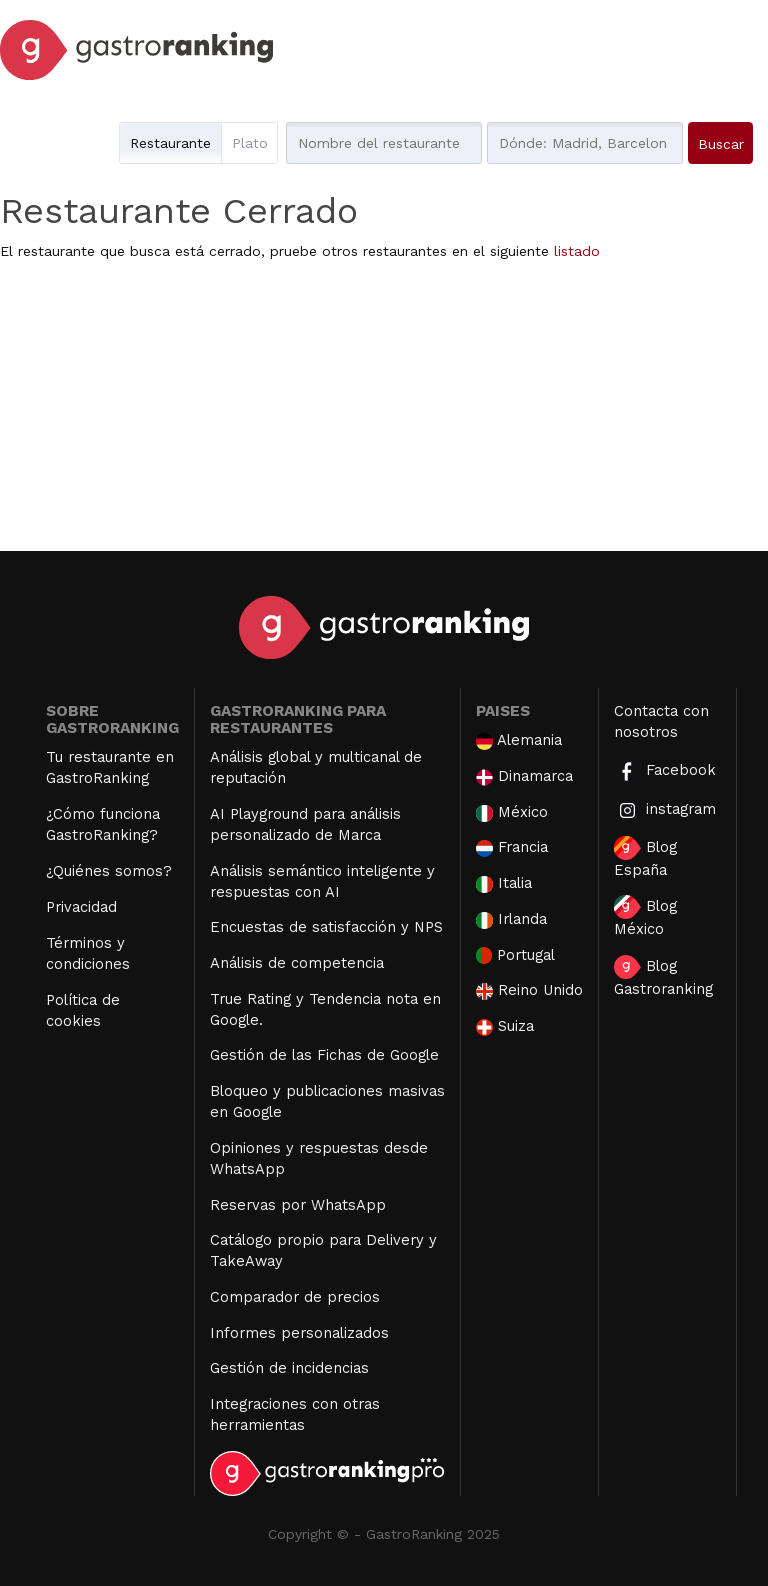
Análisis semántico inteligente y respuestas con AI (322, 881)
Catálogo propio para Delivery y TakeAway (323, 1250)
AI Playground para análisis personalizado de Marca (305, 824)
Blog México (645, 916)
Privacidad (81, 907)
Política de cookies (83, 1010)
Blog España (645, 857)
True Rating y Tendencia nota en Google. (325, 1009)
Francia (512, 847)
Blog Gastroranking (663, 976)
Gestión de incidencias (289, 1368)
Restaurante (170, 143)
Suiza (505, 1026)
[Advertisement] (384, 411)
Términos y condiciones (88, 953)
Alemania (519, 740)
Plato (250, 143)
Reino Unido (529, 990)
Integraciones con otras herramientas (295, 1414)
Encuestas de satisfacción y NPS (326, 927)
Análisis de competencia (297, 963)
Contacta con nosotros (661, 721)
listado (577, 251)
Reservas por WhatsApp (298, 1205)
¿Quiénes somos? (109, 871)
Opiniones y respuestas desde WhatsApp (319, 1158)
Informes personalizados (299, 1333)
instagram (665, 810)
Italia (504, 883)
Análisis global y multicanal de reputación (316, 767)
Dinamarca (525, 776)
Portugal (516, 955)
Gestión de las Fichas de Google (324, 1055)
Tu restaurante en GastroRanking (110, 767)
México (512, 812)
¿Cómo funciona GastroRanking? (103, 824)
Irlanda (511, 919)
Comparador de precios (295, 1297)
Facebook (665, 771)
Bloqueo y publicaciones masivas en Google (327, 1101)
